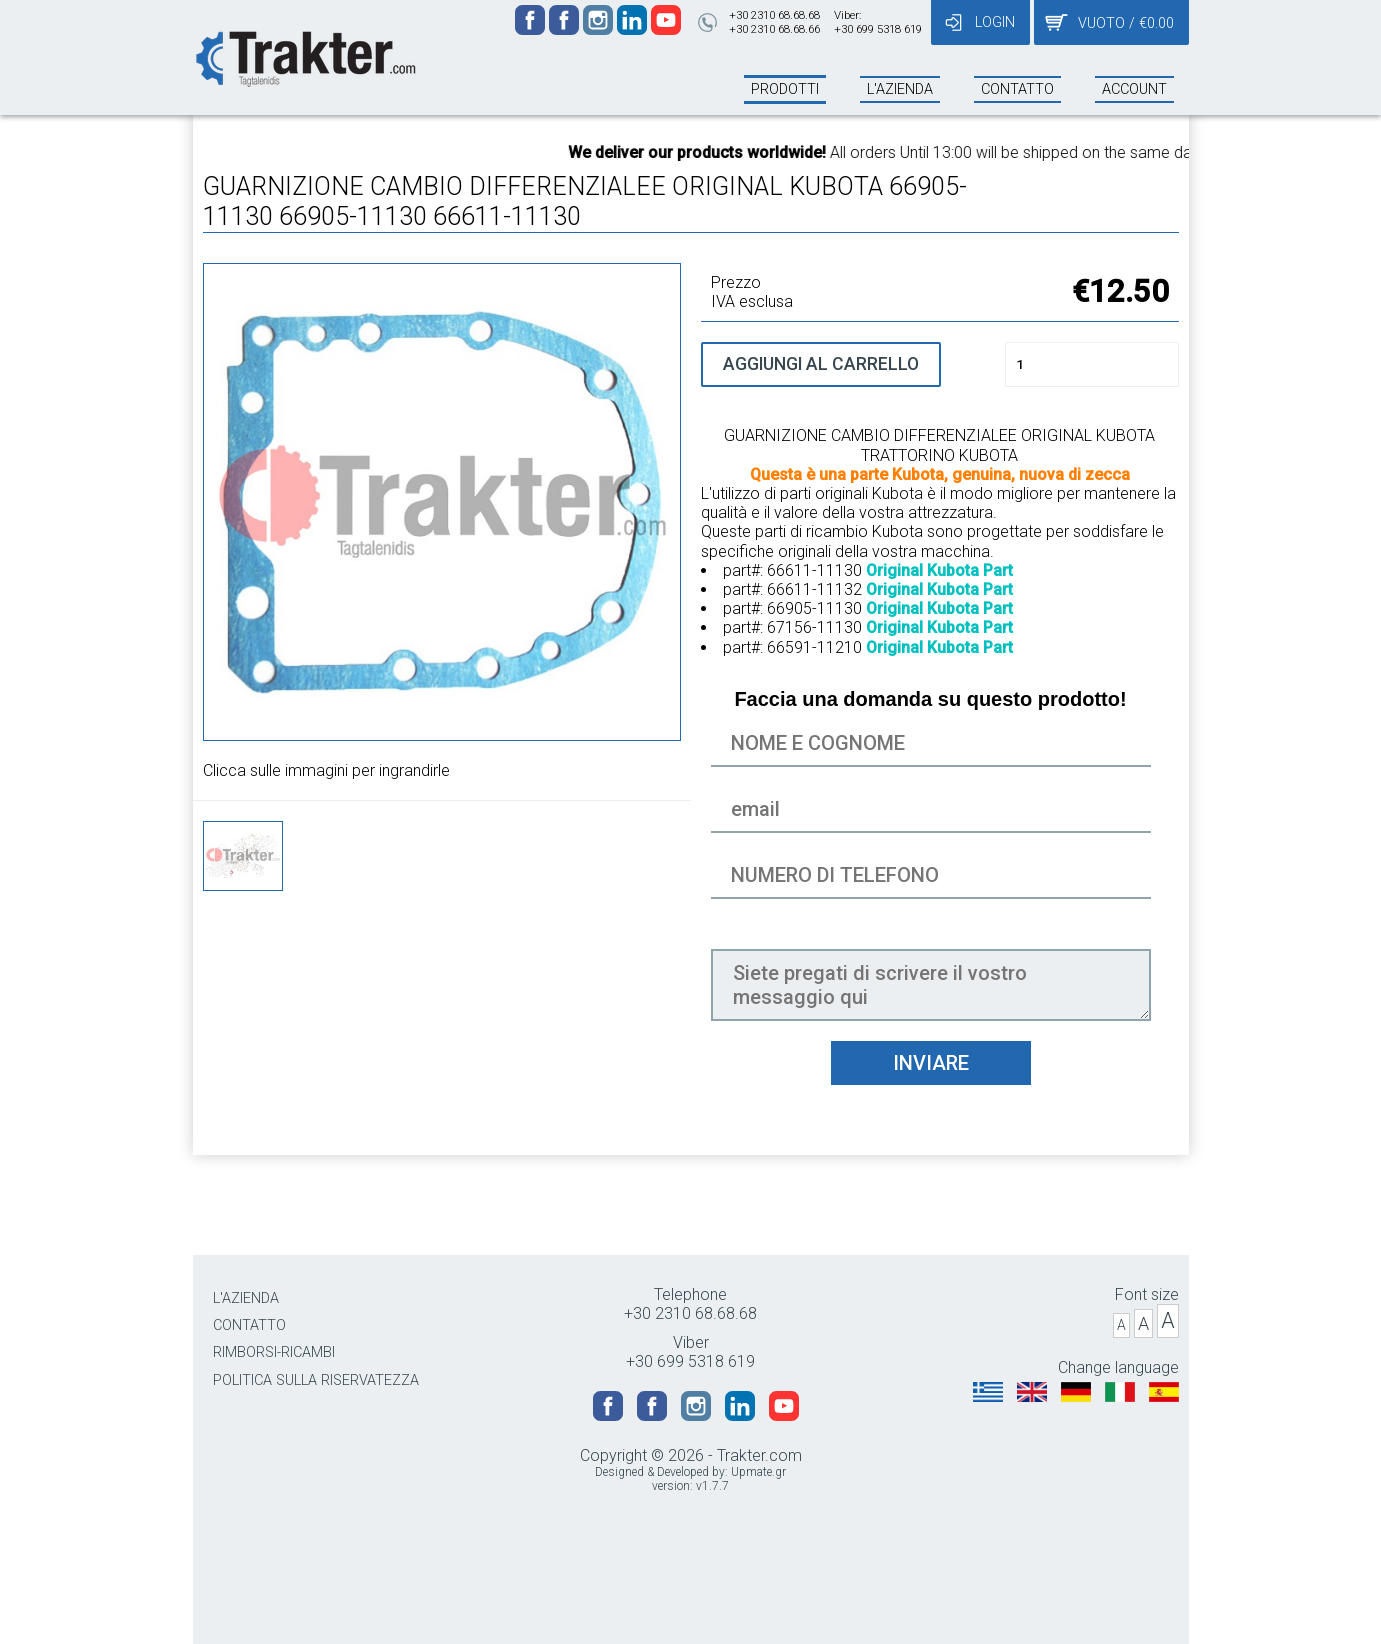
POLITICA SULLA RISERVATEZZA (316, 1380)
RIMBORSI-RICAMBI (274, 1352)
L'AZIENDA (246, 1298)
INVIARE (931, 1063)
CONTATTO (249, 1325)
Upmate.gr (758, 1472)
